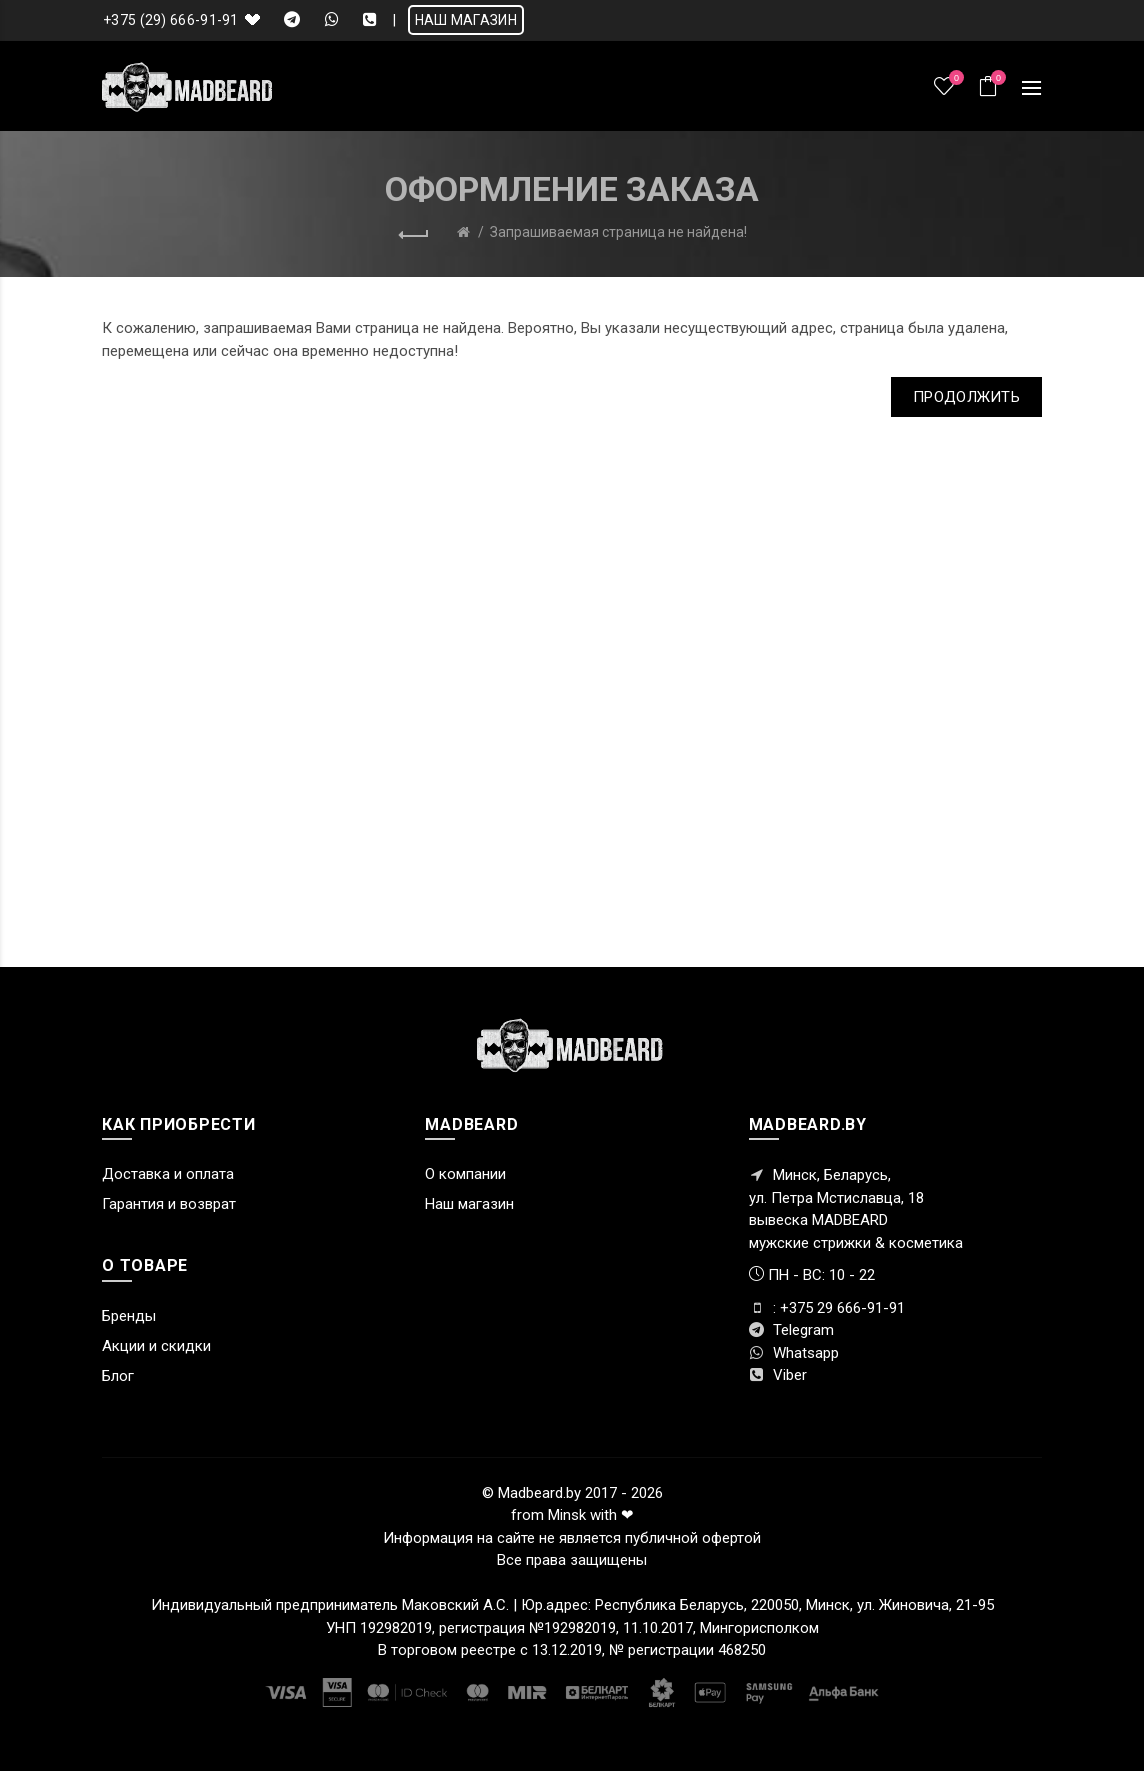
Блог (118, 1376)
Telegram (791, 1330)
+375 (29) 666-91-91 (171, 20)
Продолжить (966, 397)
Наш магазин (469, 1204)
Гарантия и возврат (169, 1204)
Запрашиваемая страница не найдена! (618, 232)
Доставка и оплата (168, 1174)
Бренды (129, 1316)
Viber (778, 1375)
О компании (465, 1174)
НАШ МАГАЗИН (466, 20)
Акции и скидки (156, 1346)
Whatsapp (794, 1353)
